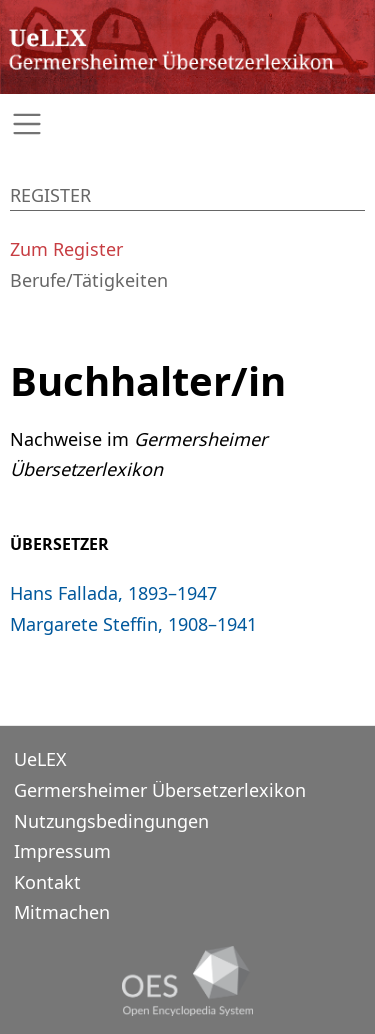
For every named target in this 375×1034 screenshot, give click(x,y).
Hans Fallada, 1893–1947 (113, 593)
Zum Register (66, 249)
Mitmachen (62, 912)
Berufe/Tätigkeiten (89, 280)
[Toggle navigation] (187, 124)
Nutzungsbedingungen (111, 821)
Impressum (62, 851)
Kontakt (47, 882)
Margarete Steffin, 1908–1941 (133, 624)
